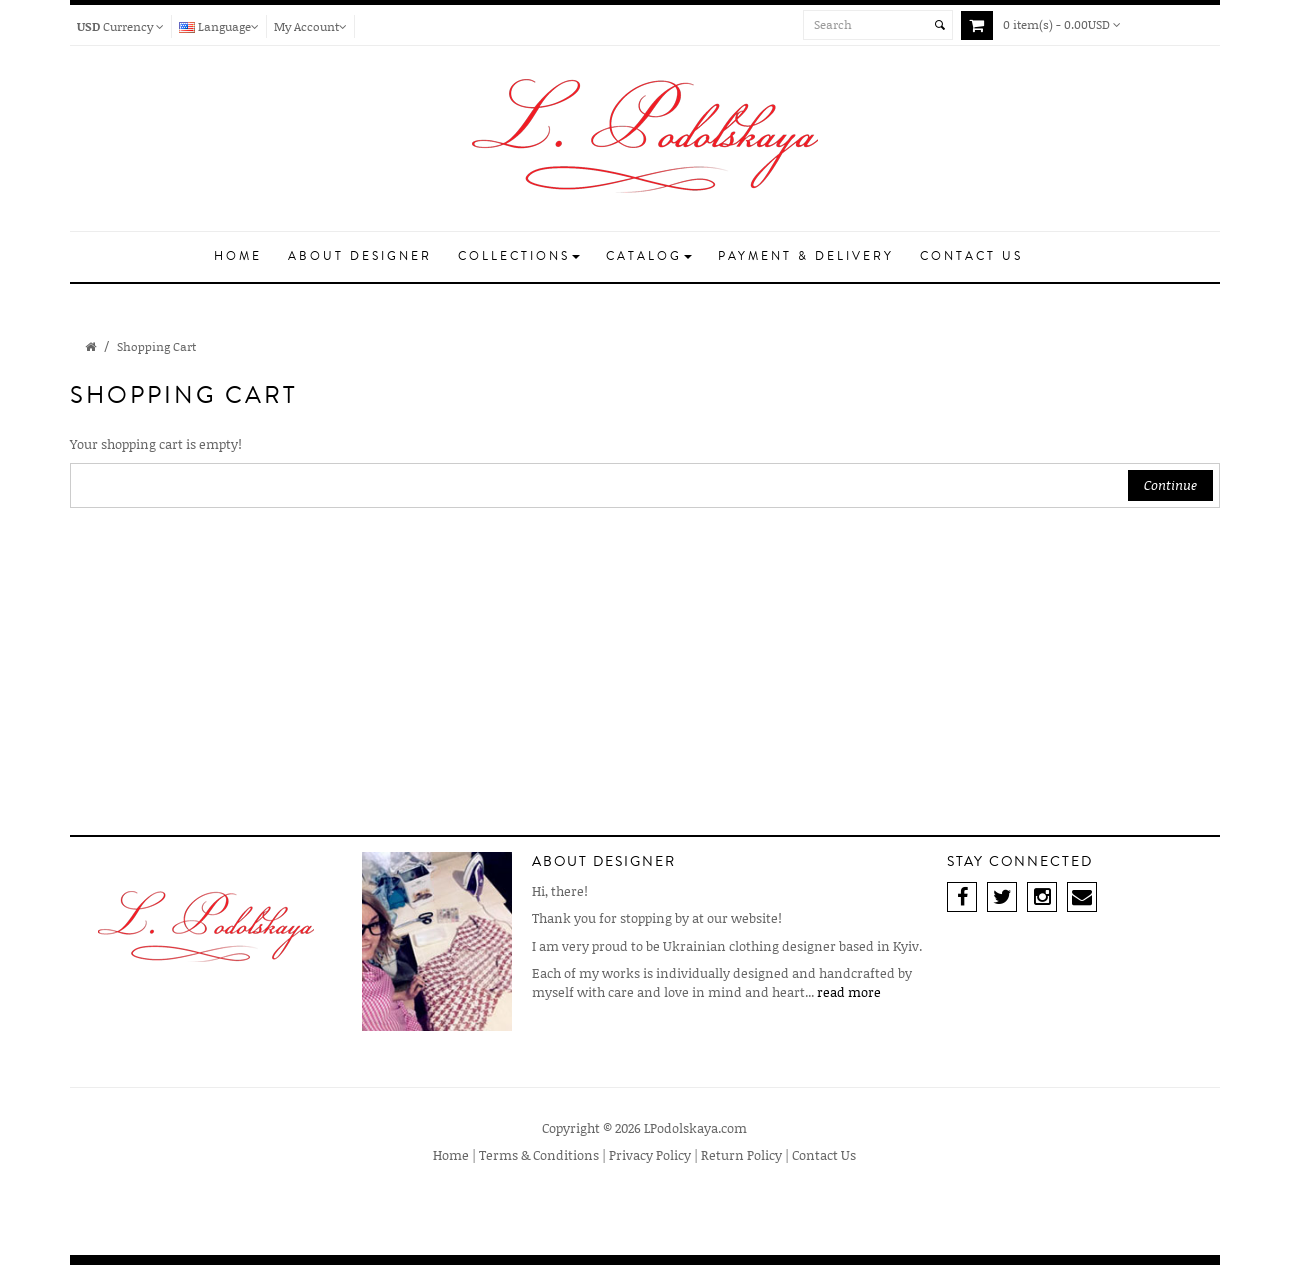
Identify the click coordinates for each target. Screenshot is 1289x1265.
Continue (1170, 485)
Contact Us (824, 1155)
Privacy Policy (650, 1155)
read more (849, 992)
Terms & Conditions (539, 1155)
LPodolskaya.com (695, 1128)
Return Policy (741, 1155)
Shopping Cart (156, 346)
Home (451, 1155)
